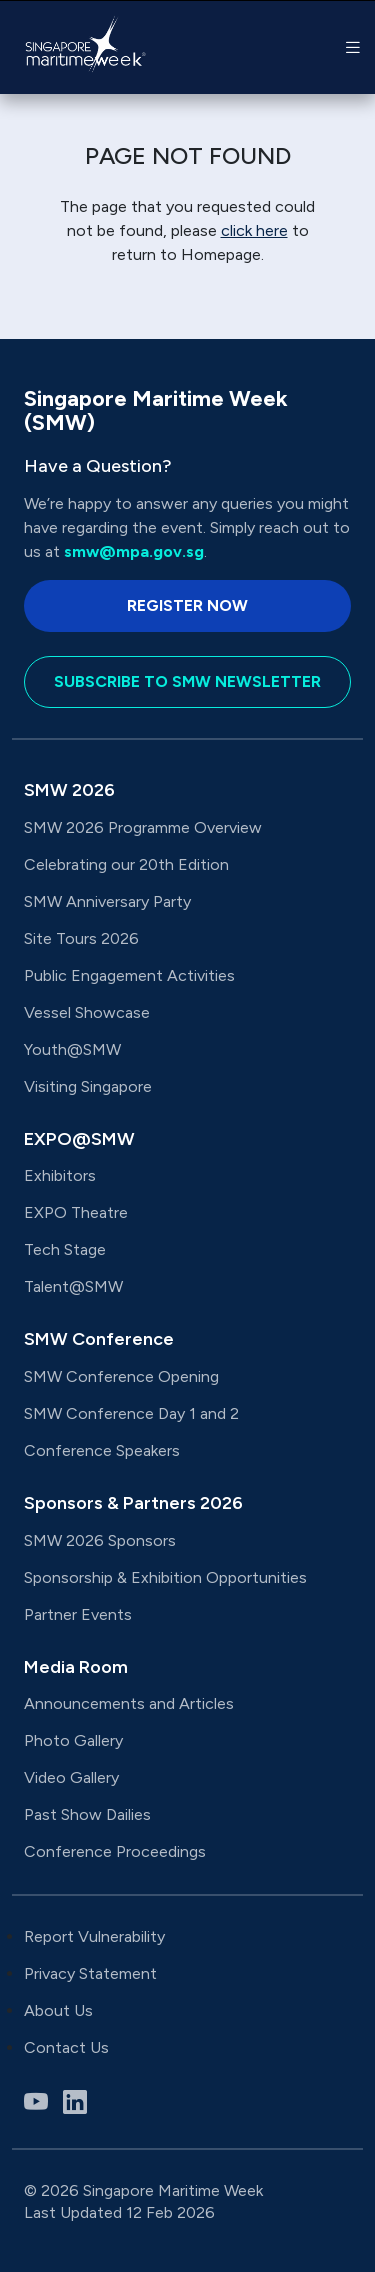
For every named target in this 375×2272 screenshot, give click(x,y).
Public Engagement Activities (129, 975)
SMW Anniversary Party (107, 901)
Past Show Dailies (87, 1814)
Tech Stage (65, 1249)
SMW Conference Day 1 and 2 (131, 1413)
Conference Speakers (102, 1450)
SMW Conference (99, 1339)
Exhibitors (60, 1175)
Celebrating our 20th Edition (126, 864)
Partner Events (78, 1614)
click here (254, 230)
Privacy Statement (90, 1973)
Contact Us (66, 2047)
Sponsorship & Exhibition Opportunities (165, 1577)
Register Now (187, 605)
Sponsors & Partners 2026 (133, 1503)
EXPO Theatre (76, 1212)
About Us (58, 2010)
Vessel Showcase (87, 1012)
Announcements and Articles (131, 1703)
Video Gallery (71, 1777)
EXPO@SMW (79, 1139)
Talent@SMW (73, 1286)
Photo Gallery (73, 1740)
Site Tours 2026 (81, 938)
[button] (353, 47)
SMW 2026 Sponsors (100, 1540)
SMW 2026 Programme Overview (143, 827)
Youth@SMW (72, 1049)
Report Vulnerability (94, 1936)
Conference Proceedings (115, 1851)
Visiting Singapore (88, 1086)
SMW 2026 (69, 790)
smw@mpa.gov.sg (134, 551)
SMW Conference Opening (121, 1376)
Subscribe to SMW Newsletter (187, 681)
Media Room (76, 1667)
